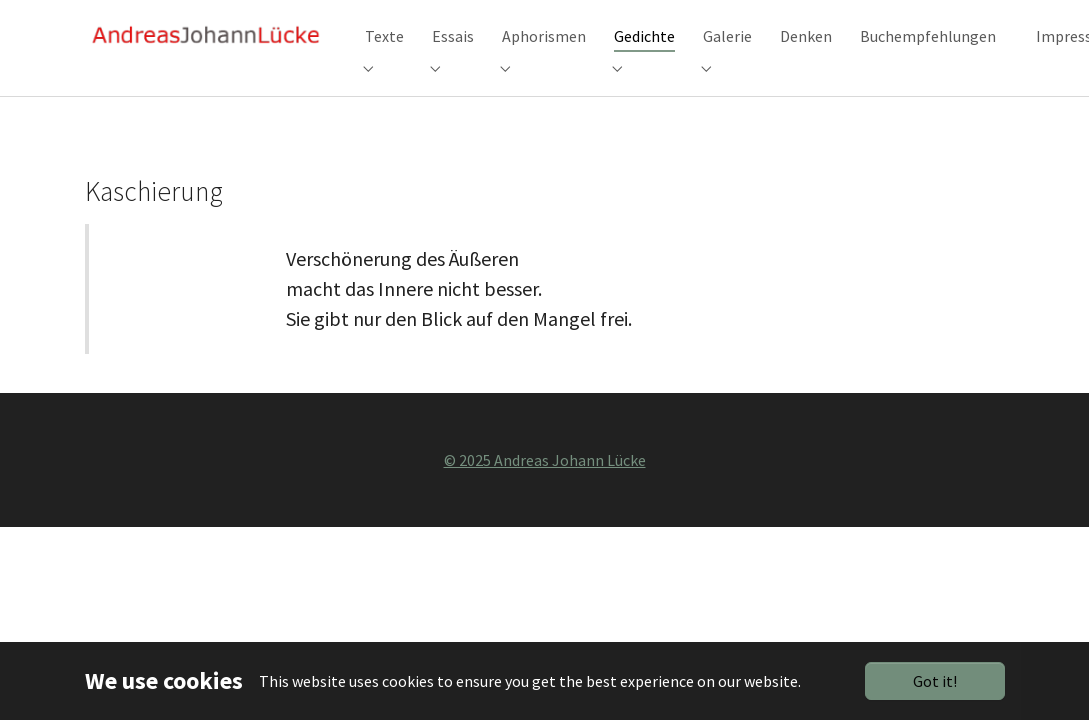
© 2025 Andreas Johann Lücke (545, 487)
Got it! (935, 681)
